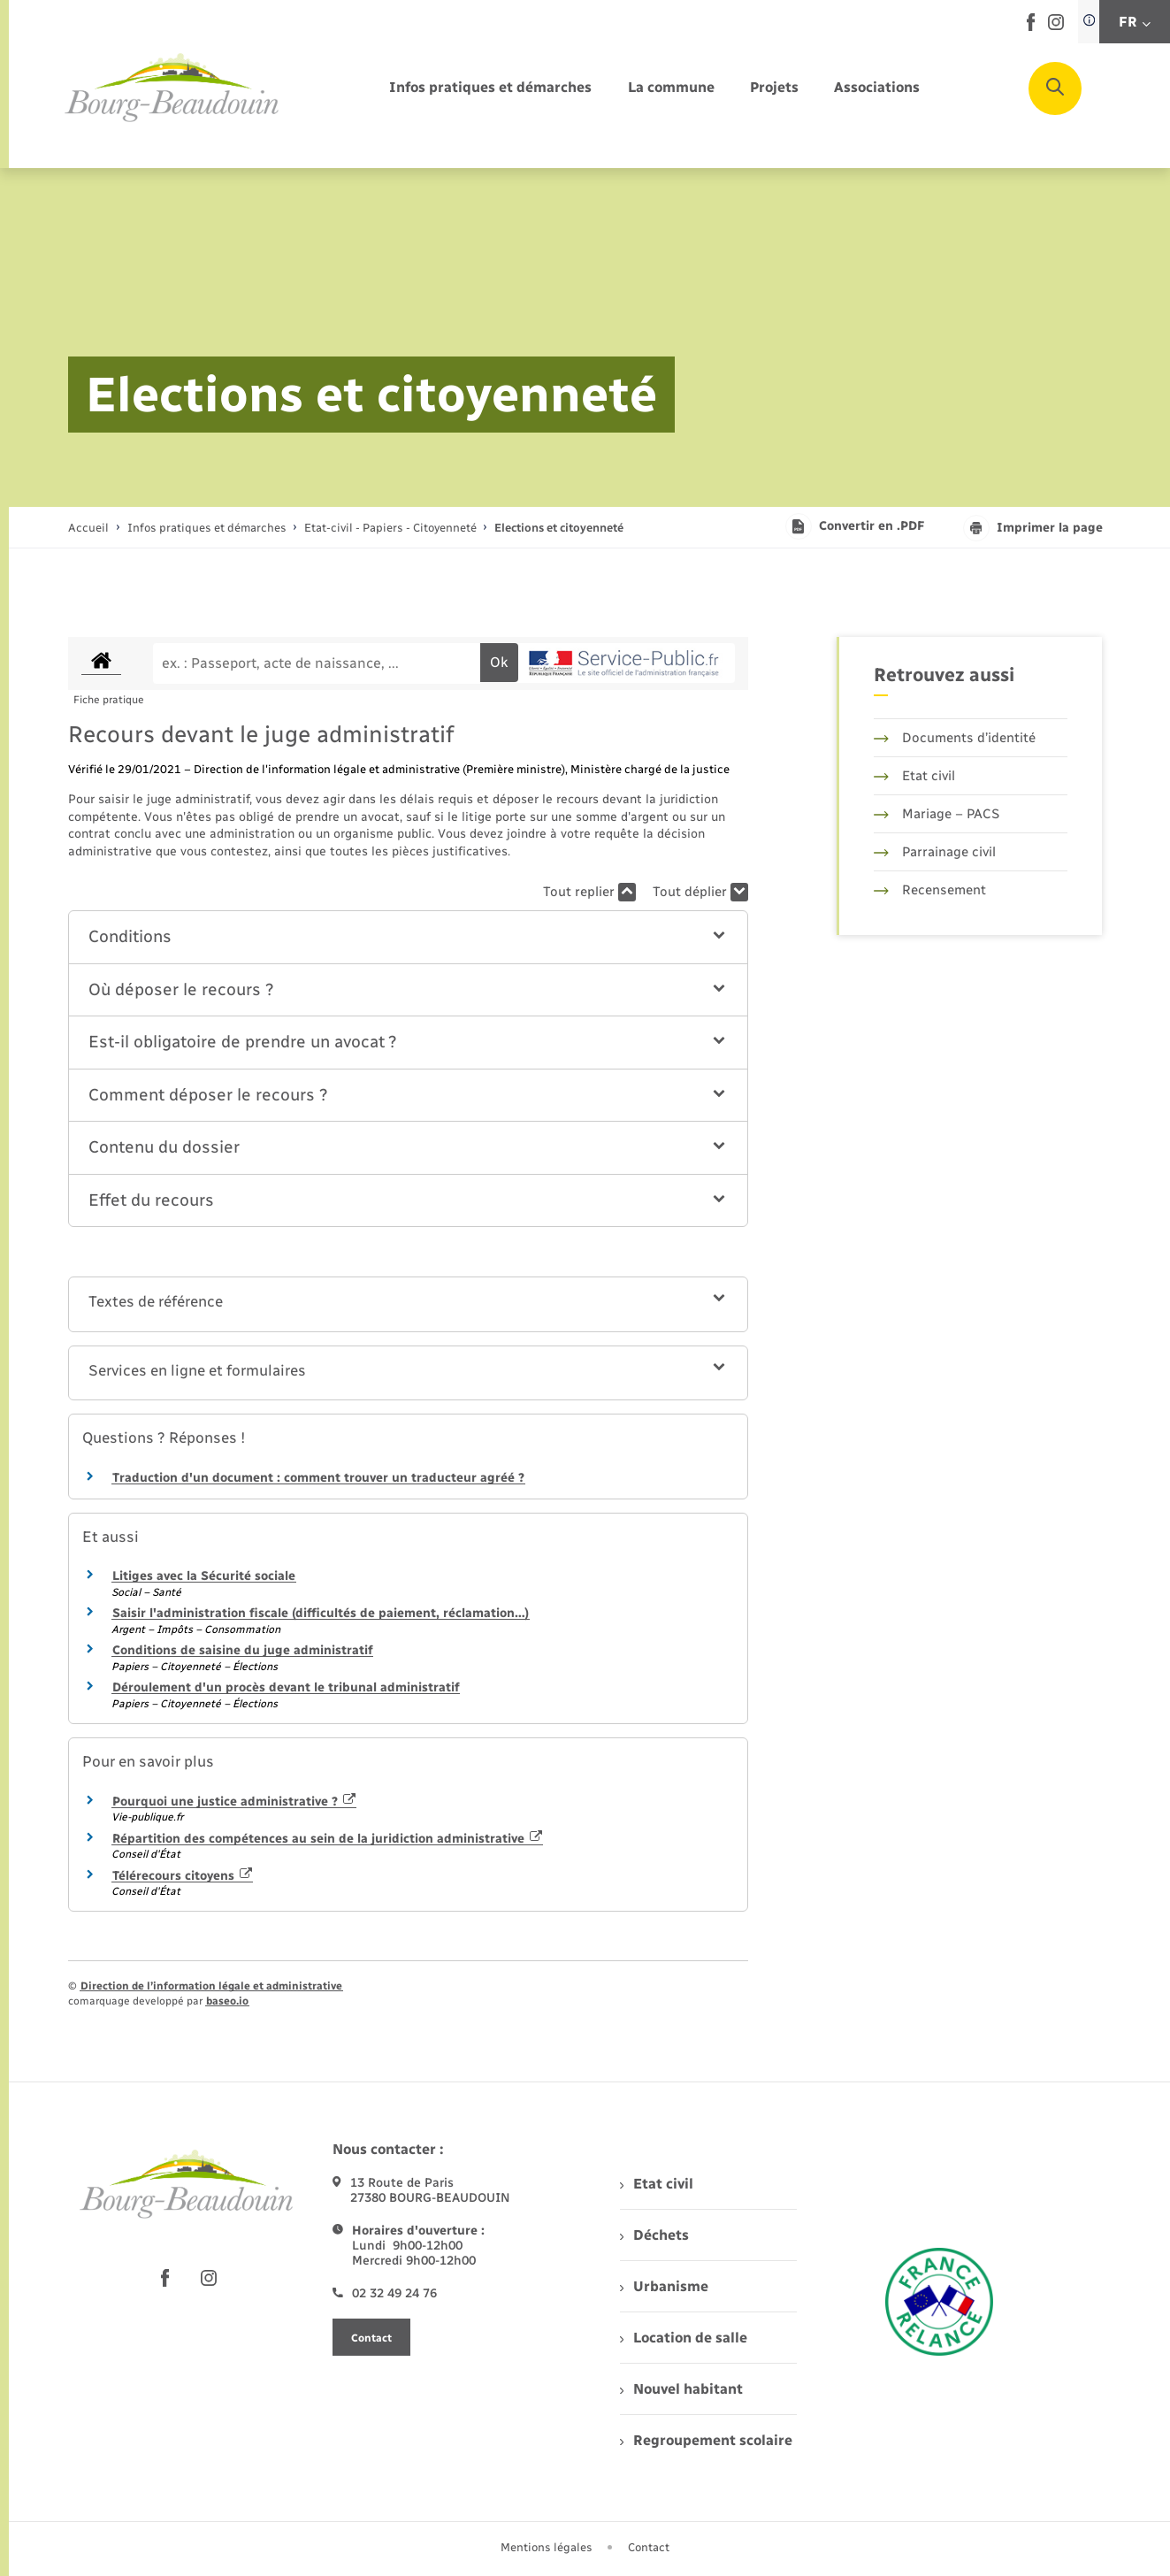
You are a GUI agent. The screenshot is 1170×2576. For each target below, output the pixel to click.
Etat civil (914, 776)
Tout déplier (700, 892)
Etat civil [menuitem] (656, 2183)
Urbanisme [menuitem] (664, 2286)
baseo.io (227, 2001)
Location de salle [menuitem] (683, 2337)
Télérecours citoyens (182, 1875)
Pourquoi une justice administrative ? (234, 1801)
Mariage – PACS (936, 814)
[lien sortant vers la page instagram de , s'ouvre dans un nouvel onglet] (1056, 26)
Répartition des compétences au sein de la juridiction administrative (327, 1838)
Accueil (88, 527)
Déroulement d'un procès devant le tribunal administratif (285, 1687)
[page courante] (558, 527)
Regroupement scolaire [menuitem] (706, 2440)
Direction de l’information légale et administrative (211, 1986)
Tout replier (589, 892)
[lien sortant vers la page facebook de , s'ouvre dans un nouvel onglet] (1031, 26)
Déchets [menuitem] (654, 2235)
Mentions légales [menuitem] (547, 2547)
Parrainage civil (935, 852)
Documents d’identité (955, 738)
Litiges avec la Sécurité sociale (203, 1575)
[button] (408, 937)
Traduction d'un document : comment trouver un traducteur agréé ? (318, 1477)
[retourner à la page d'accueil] (172, 88)
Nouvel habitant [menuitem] (681, 2388)
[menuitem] (490, 88)
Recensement (930, 890)
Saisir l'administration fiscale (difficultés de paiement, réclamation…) (320, 1613)
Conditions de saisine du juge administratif (242, 1650)
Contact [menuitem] (648, 2547)
